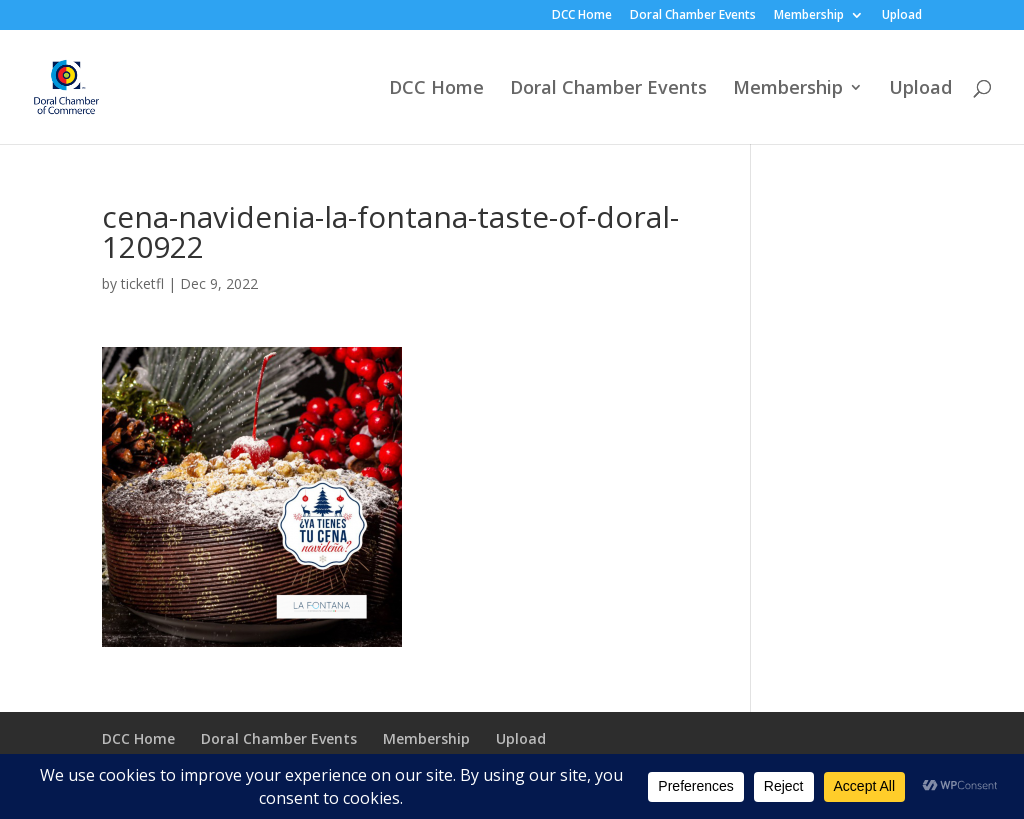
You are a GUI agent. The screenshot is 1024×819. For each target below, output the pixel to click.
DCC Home (582, 16)
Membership (809, 16)
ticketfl (142, 283)
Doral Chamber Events (693, 16)
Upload (902, 16)
